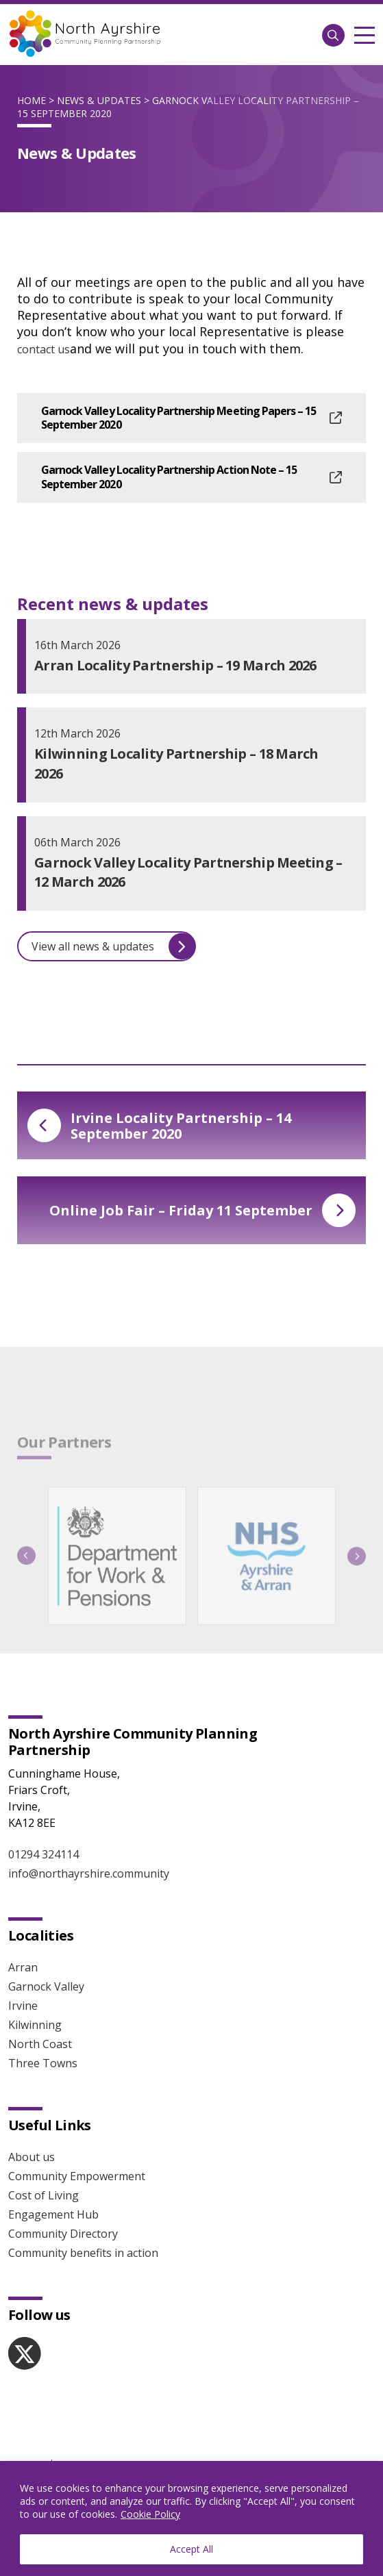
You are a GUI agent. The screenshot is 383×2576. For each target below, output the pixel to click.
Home (31, 100)
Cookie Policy (150, 2514)
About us (31, 2156)
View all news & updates (113, 946)
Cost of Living (43, 2195)
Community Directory (63, 2233)
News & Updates (99, 100)
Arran (23, 1967)
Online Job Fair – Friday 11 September (202, 1210)
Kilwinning (35, 2024)
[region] (191, 2518)
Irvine (23, 2005)
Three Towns (42, 2063)
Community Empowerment (76, 2176)
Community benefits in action (83, 2252)
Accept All (191, 2548)
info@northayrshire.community (88, 1873)
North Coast (40, 2043)
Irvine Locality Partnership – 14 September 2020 (159, 1126)
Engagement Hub (53, 2214)
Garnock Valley (46, 1986)
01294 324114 (43, 1854)
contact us (43, 349)
